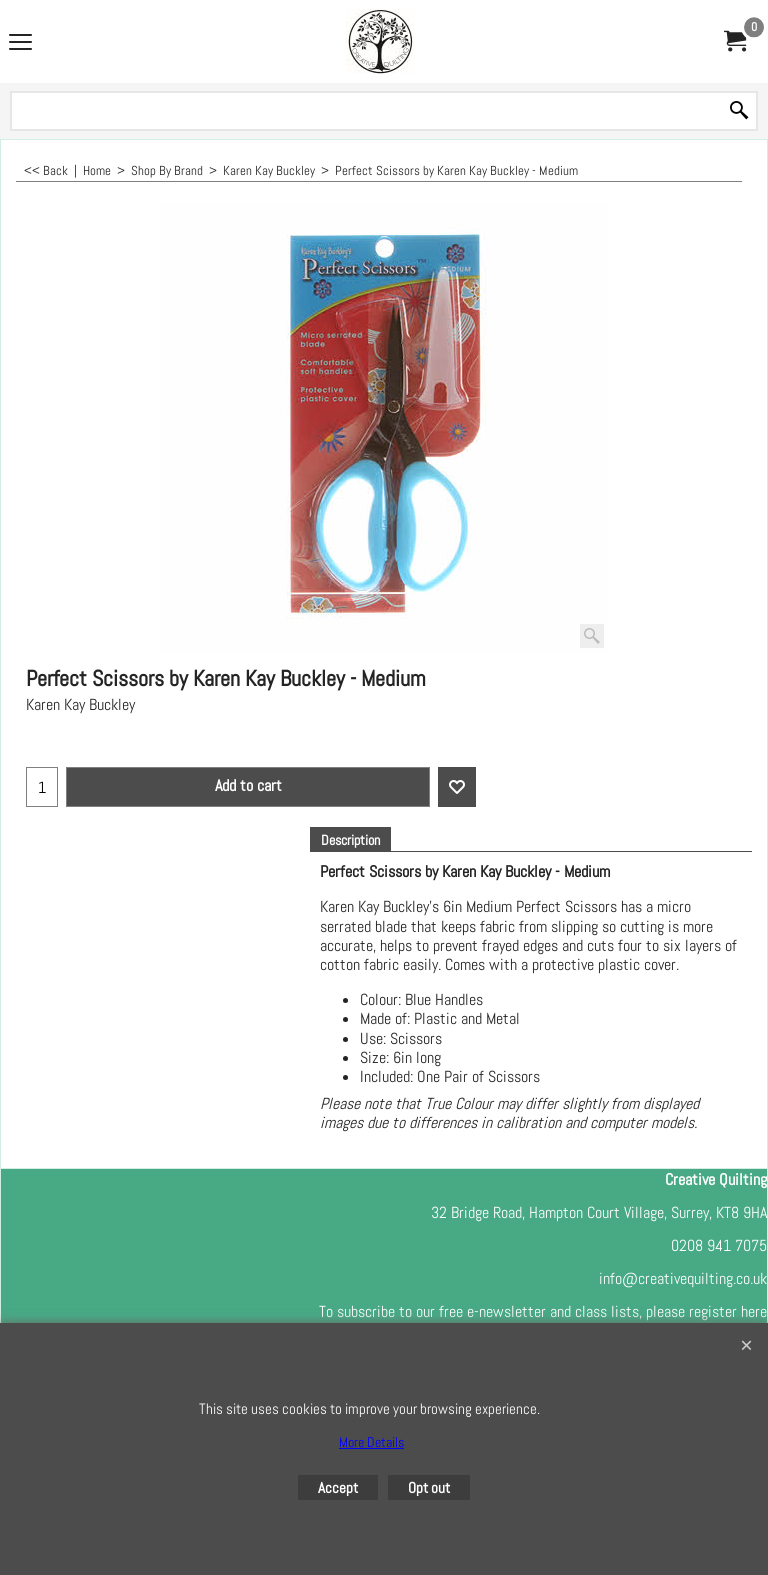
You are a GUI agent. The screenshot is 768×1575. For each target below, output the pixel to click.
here (754, 1311)
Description (350, 840)
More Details (371, 1442)
